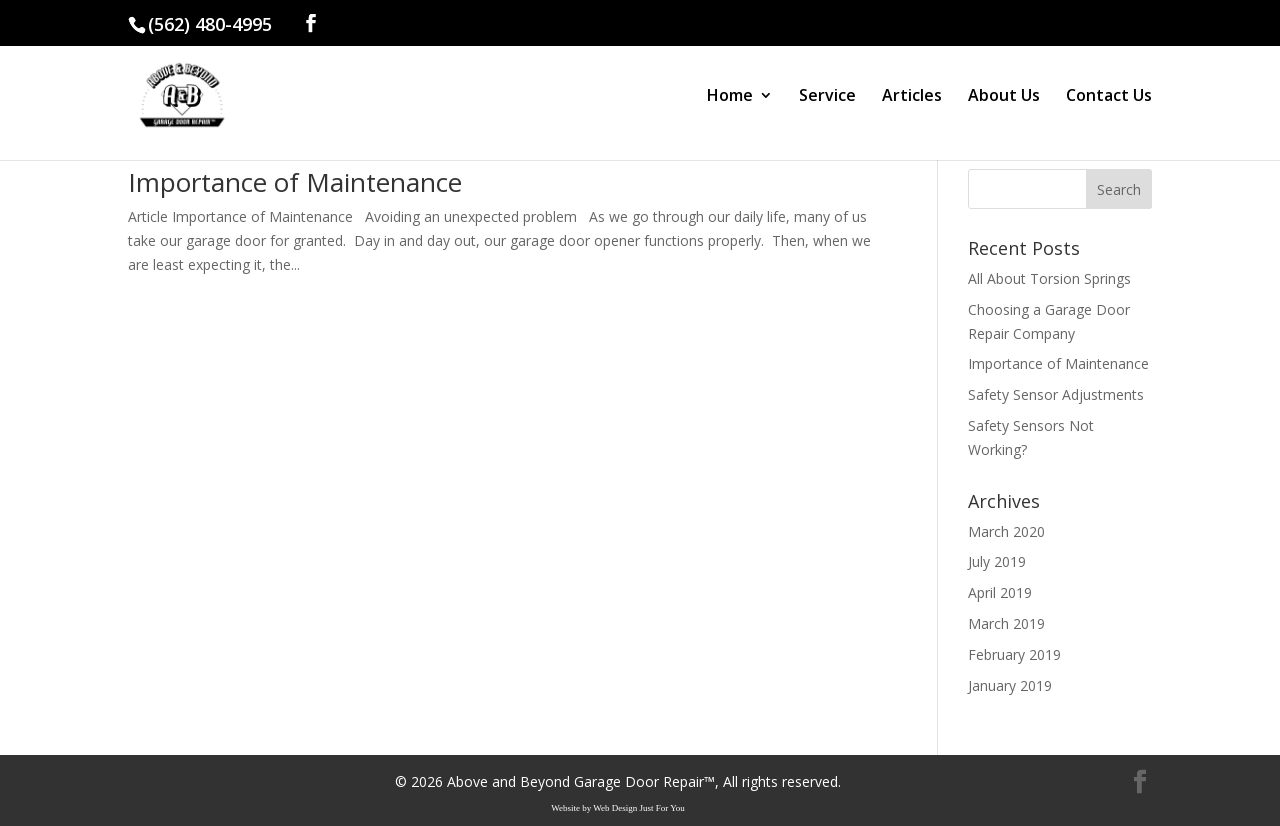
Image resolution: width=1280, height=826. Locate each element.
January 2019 (1010, 685)
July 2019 (997, 561)
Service (827, 97)
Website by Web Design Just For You (618, 808)
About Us (1004, 97)
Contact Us (1109, 97)
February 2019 (1014, 654)
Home (730, 97)
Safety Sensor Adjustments (1056, 394)
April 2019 (1000, 592)
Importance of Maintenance (295, 182)
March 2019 (1006, 623)
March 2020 (1006, 531)
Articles (912, 97)
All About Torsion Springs (1049, 278)
